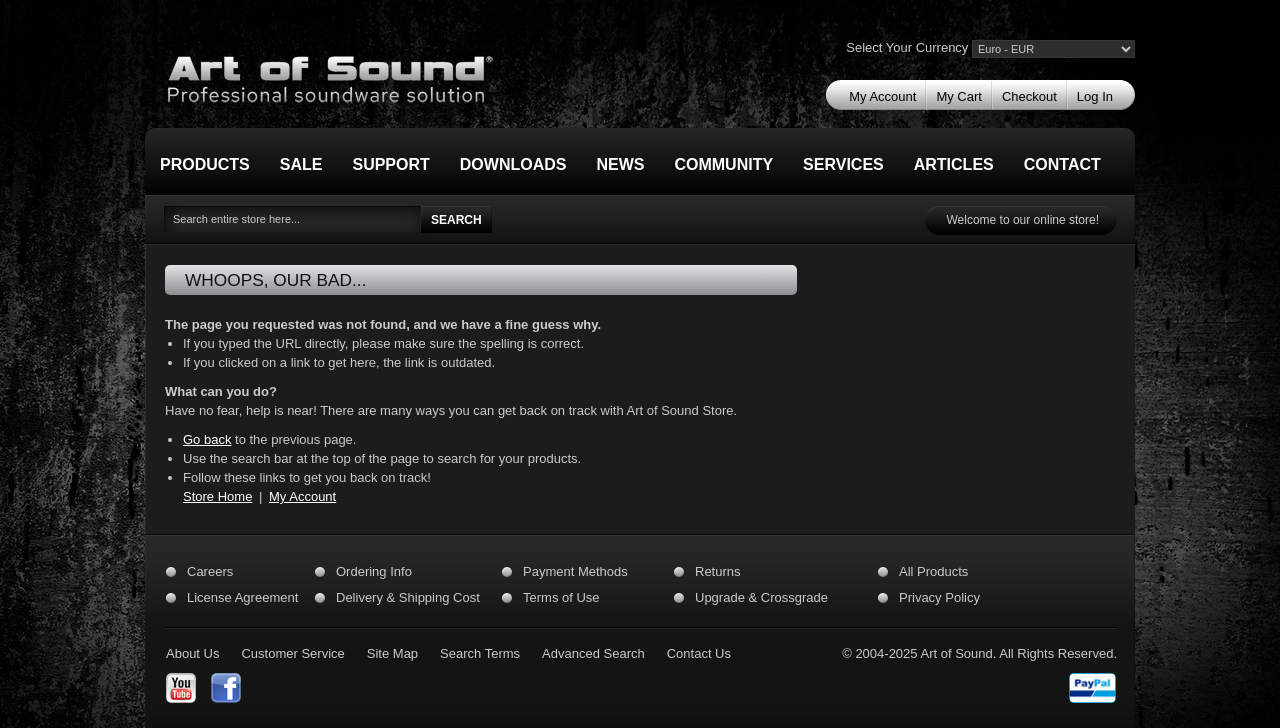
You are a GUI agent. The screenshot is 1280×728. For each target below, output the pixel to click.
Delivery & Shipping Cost (408, 597)
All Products (933, 571)
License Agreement (242, 597)
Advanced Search (593, 653)
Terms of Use (561, 597)
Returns (718, 571)
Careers (210, 571)
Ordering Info (374, 571)
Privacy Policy (939, 597)
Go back (207, 439)
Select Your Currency (907, 47)
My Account (302, 496)
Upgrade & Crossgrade (761, 597)
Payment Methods (575, 571)
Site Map (392, 653)
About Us (192, 653)
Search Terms (480, 653)
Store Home (217, 496)
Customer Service (292, 653)
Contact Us (699, 653)
